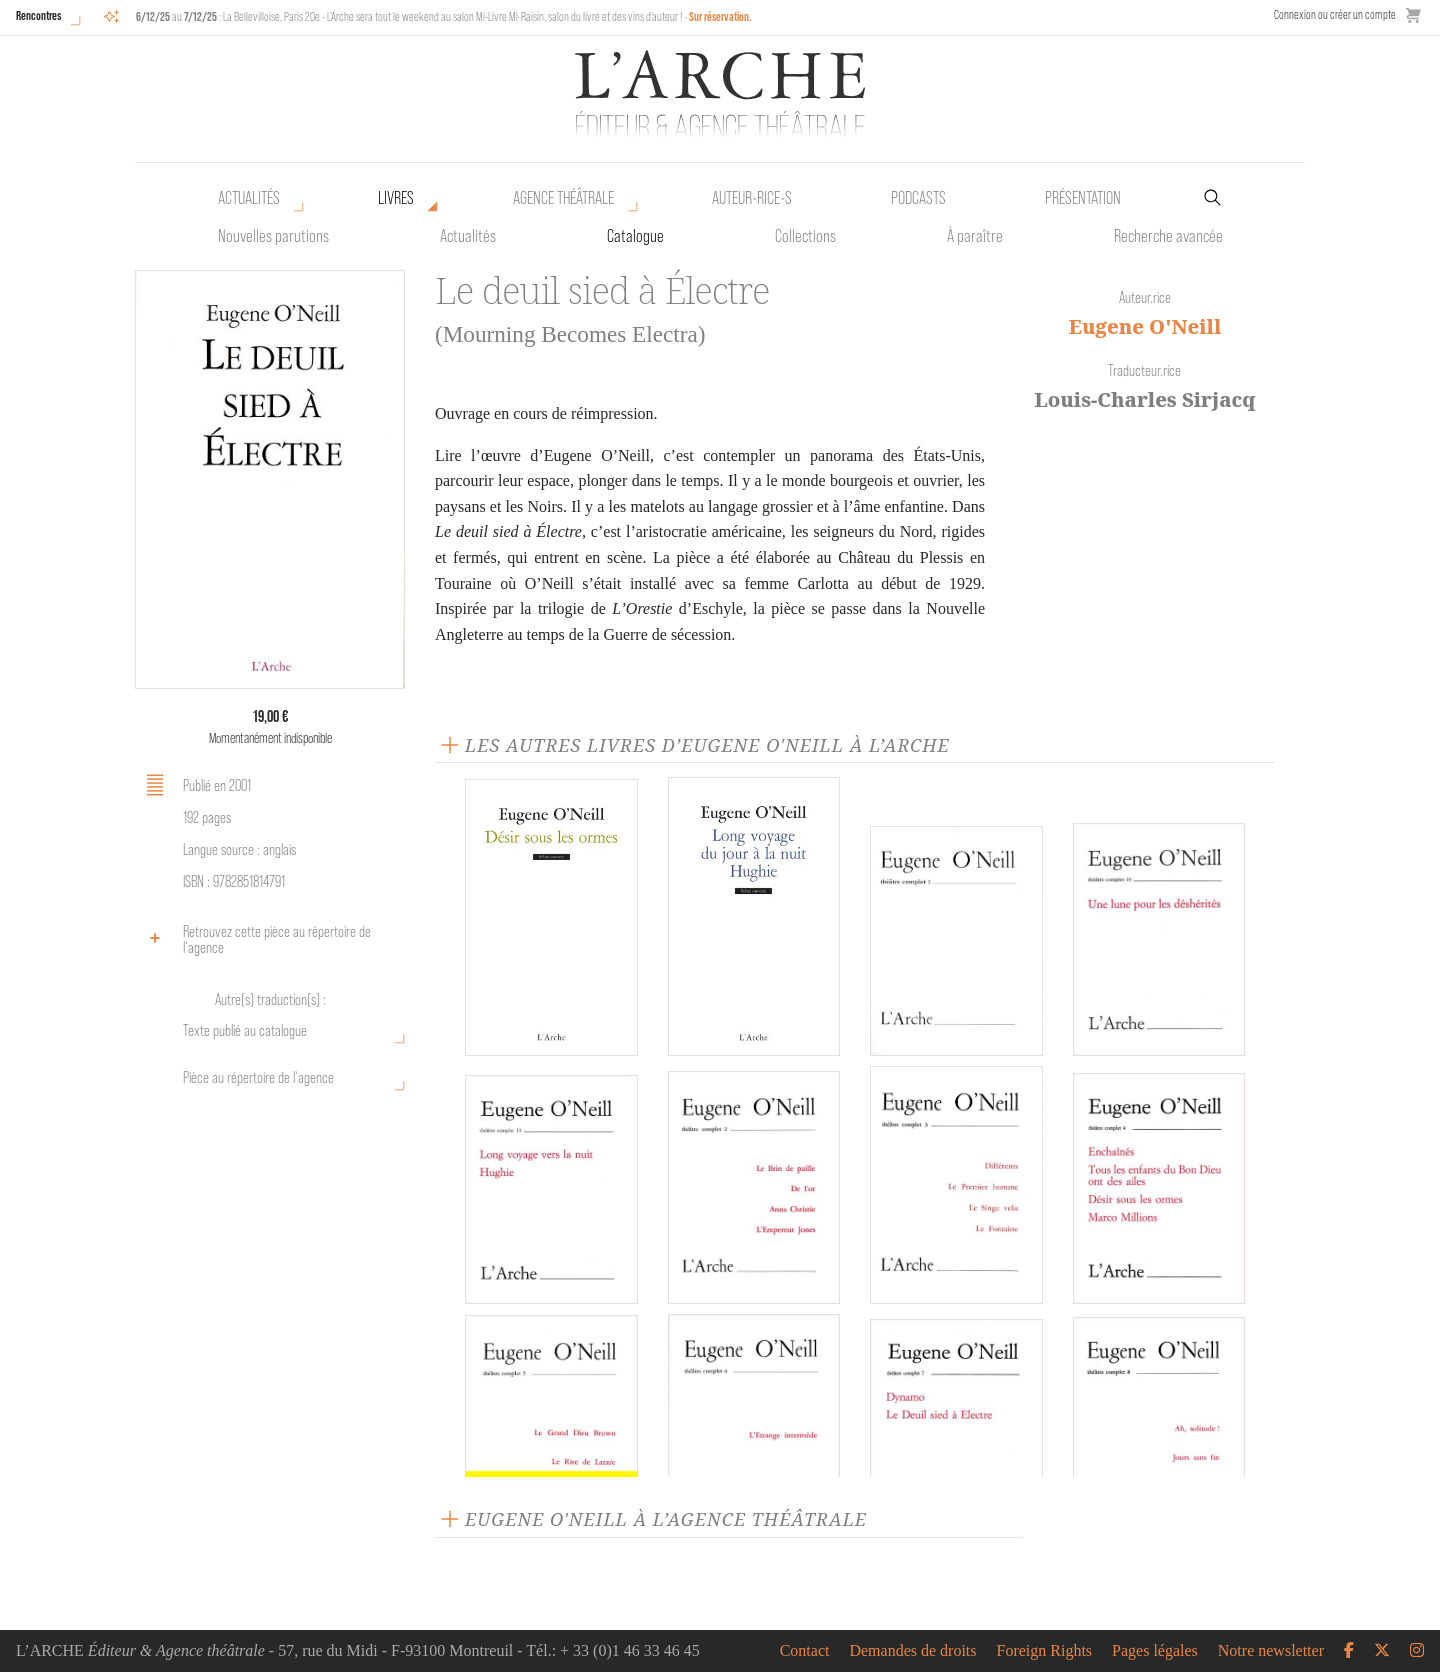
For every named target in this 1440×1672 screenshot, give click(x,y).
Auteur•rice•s (752, 198)
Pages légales (1155, 1651)
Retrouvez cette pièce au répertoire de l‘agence (255, 939)
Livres (396, 198)
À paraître (975, 236)
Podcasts (918, 198)
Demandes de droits (912, 1651)
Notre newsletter (1271, 1651)
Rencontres (38, 15)
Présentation (1083, 198)
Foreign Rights (1045, 1651)
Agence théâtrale (563, 198)
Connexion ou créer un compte (1335, 14)
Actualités (249, 198)
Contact (805, 1651)
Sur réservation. (720, 16)
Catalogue (635, 236)
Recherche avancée (1168, 236)
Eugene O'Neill (1145, 326)
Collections (805, 236)
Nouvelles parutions (273, 236)
